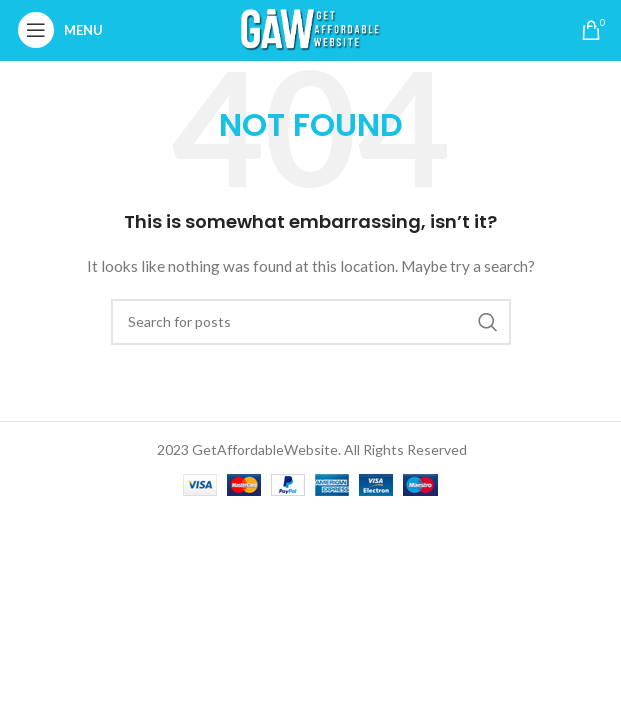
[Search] (311, 322)
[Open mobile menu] (65, 30)
